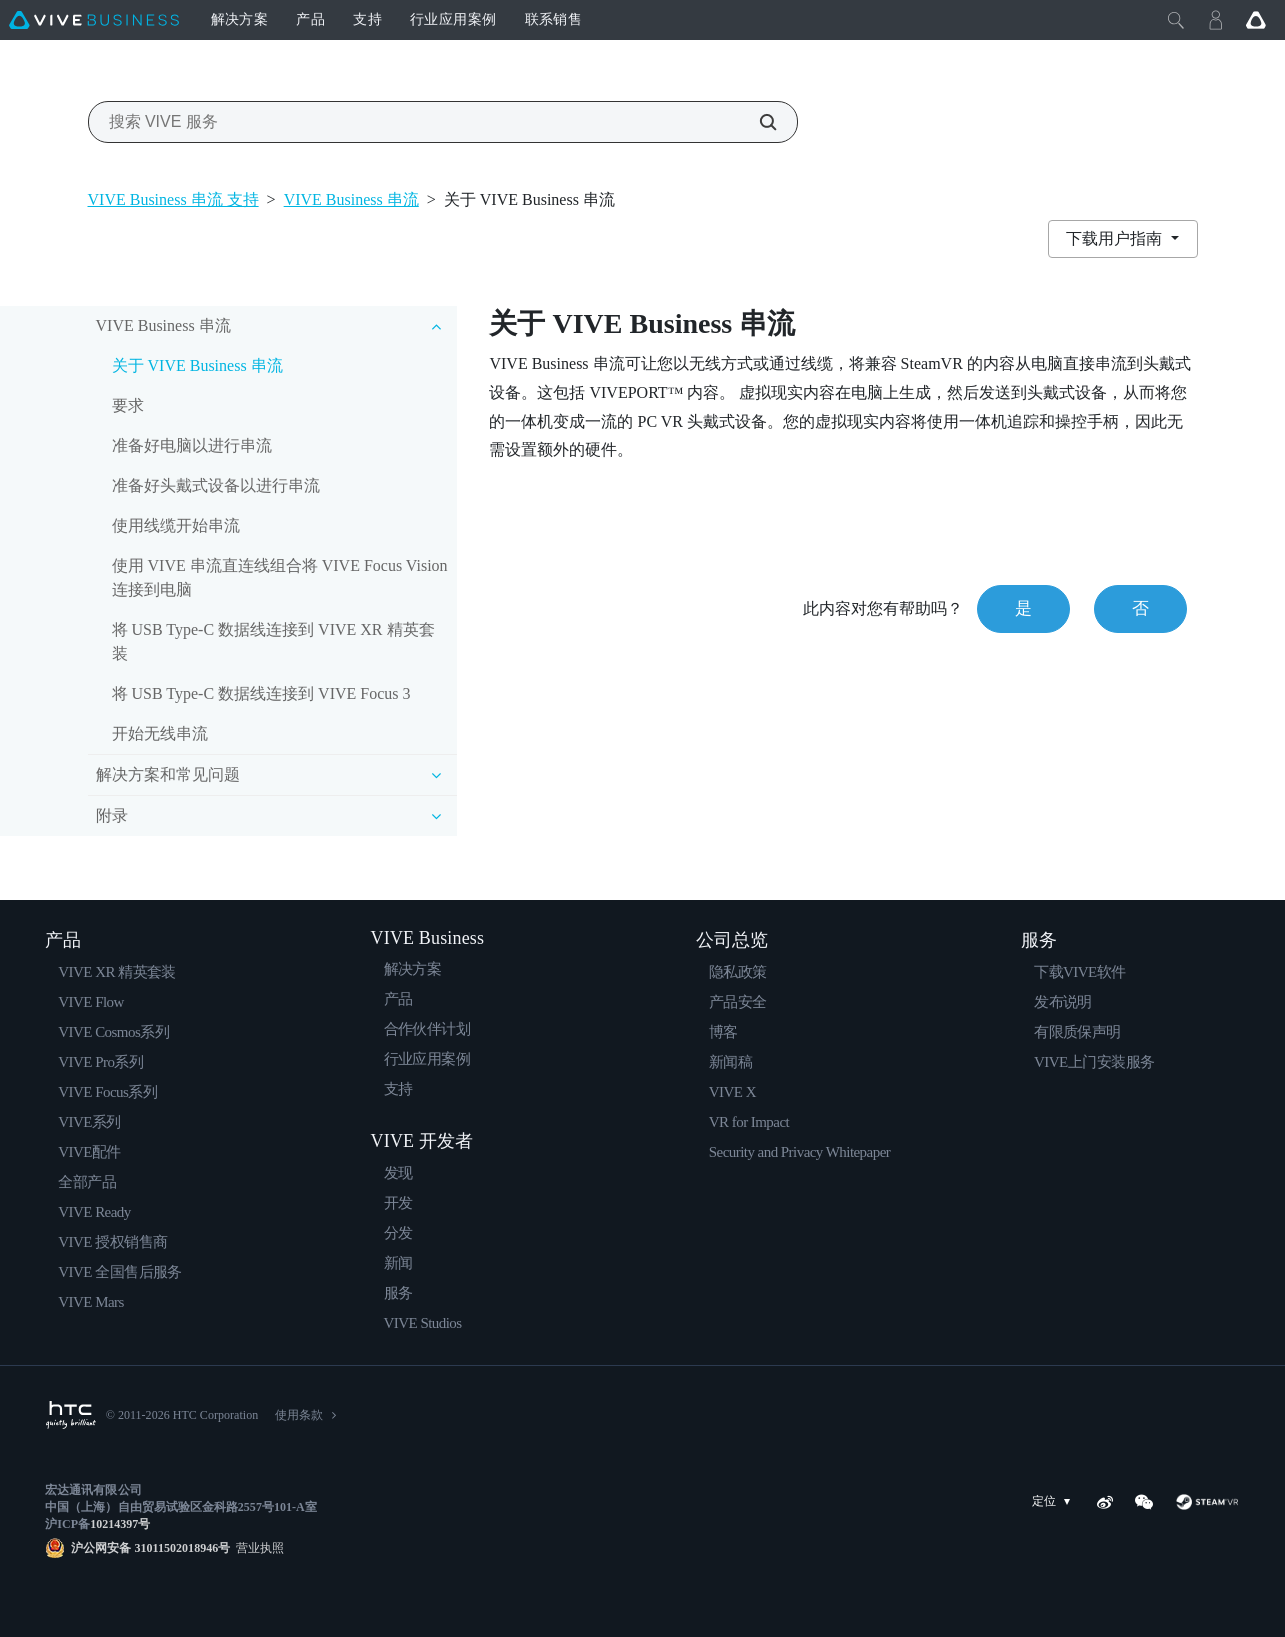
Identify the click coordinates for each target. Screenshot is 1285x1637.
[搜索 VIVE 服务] (757, 122)
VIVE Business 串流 (351, 199)
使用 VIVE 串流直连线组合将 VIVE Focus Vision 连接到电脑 (280, 577)
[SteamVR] (1207, 1502)
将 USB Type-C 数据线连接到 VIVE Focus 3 (261, 693)
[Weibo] (1105, 1502)
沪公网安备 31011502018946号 (150, 1548)
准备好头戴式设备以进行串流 (216, 485)
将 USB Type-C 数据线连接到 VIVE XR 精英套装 (273, 641)
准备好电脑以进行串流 (192, 445)
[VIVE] (94, 20)
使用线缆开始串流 (176, 525)
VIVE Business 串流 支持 (173, 199)
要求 (128, 405)
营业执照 (257, 1548)
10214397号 (120, 1524)
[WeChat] (1144, 1502)
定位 (1055, 1501)
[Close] (1176, 20)
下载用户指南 (1116, 238)
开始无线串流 (160, 733)
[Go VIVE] (1256, 20)
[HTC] (70, 1415)
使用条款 (299, 1415)
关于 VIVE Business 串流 (197, 365)
